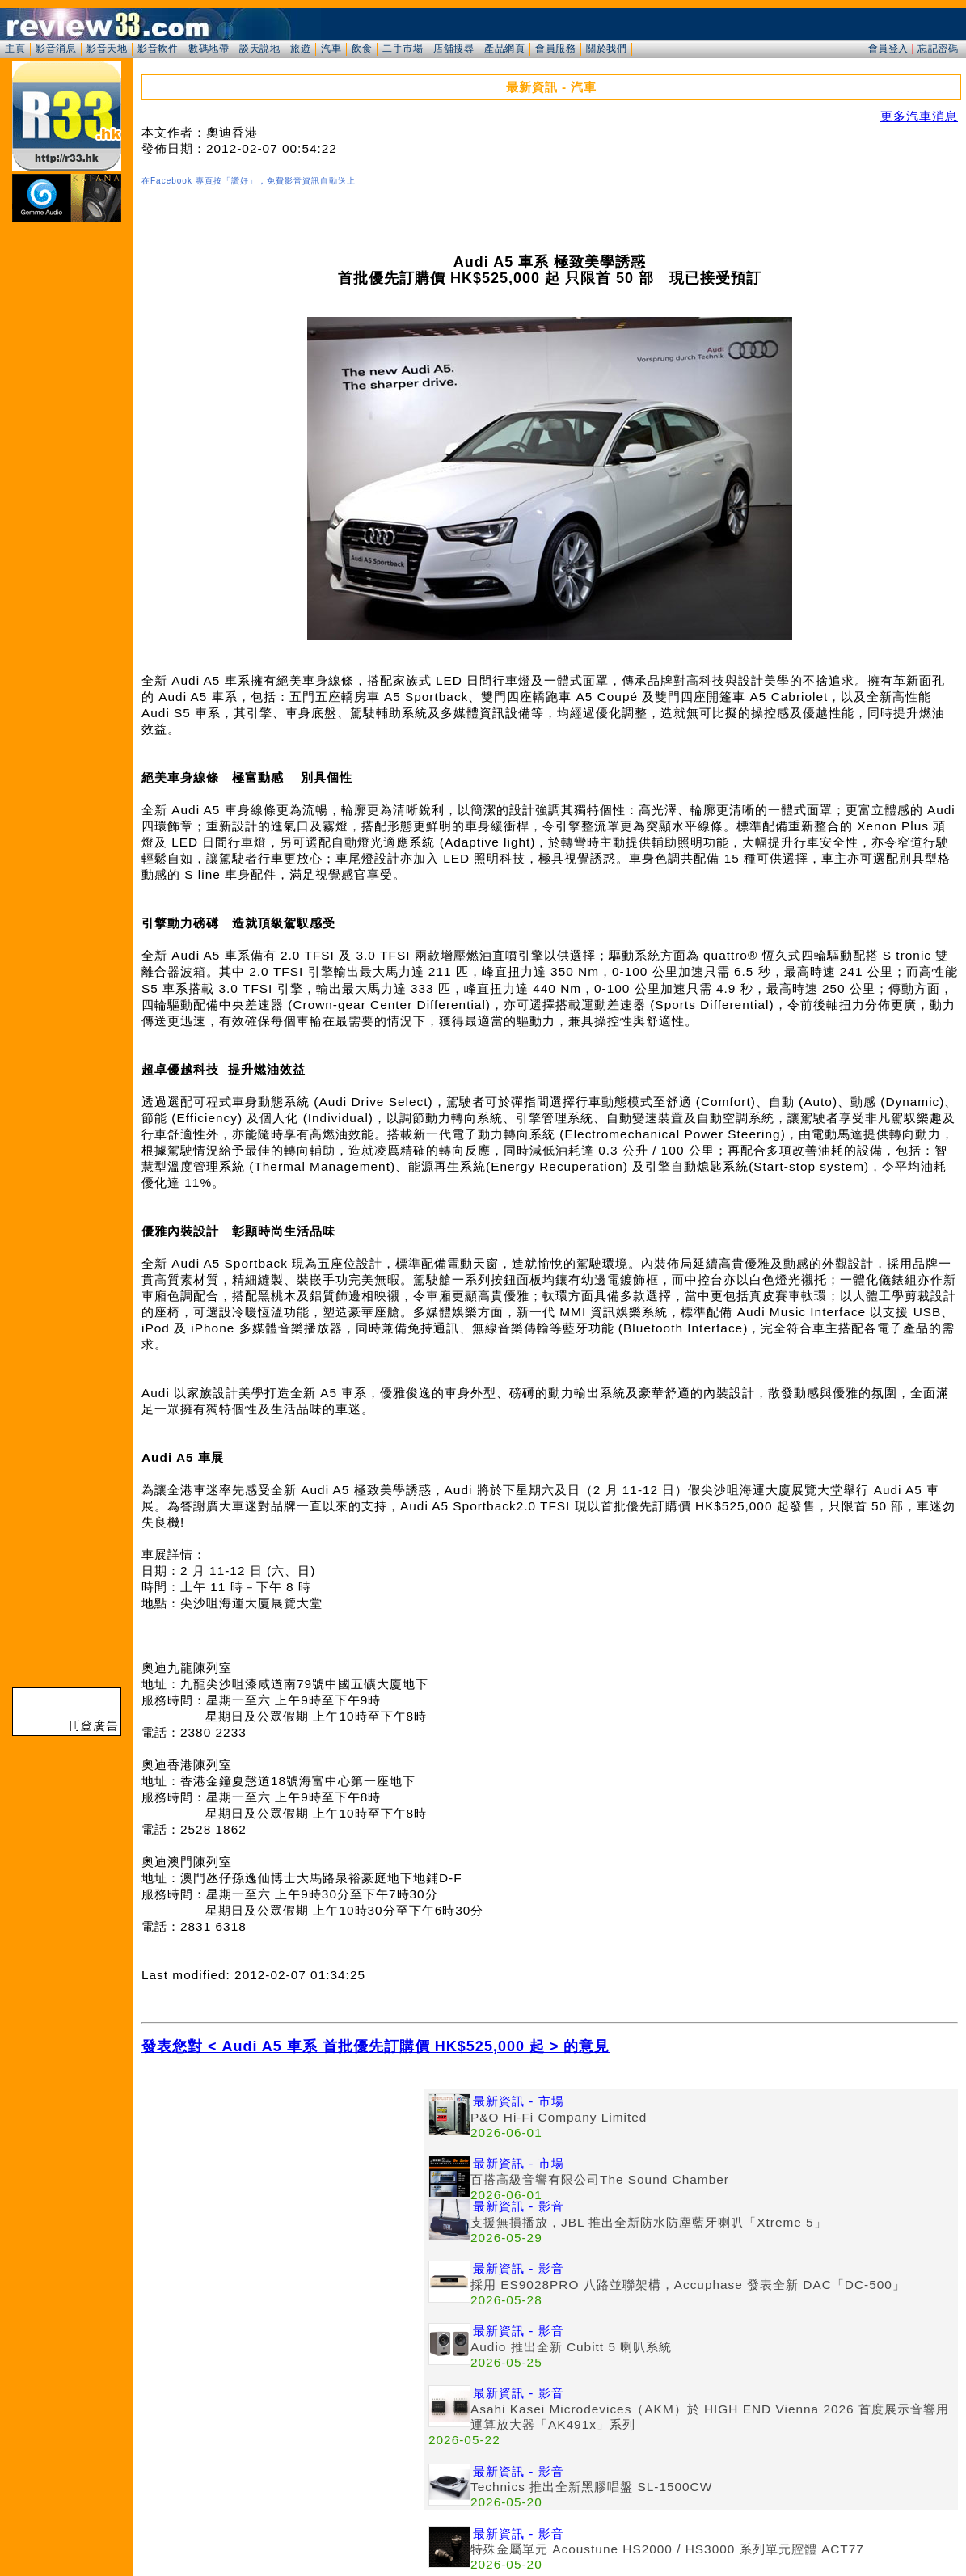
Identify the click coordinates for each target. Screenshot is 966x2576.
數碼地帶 (208, 48)
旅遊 (300, 48)
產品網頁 (504, 48)
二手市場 (402, 48)
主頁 (15, 48)
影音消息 (56, 48)
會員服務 (555, 48)
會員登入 (888, 48)
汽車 (331, 48)
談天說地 (259, 48)
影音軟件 (157, 48)
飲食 (362, 48)
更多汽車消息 (919, 116)
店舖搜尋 (453, 48)
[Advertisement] (282, 2202)
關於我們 (606, 48)
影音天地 (106, 48)
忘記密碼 (937, 48)
